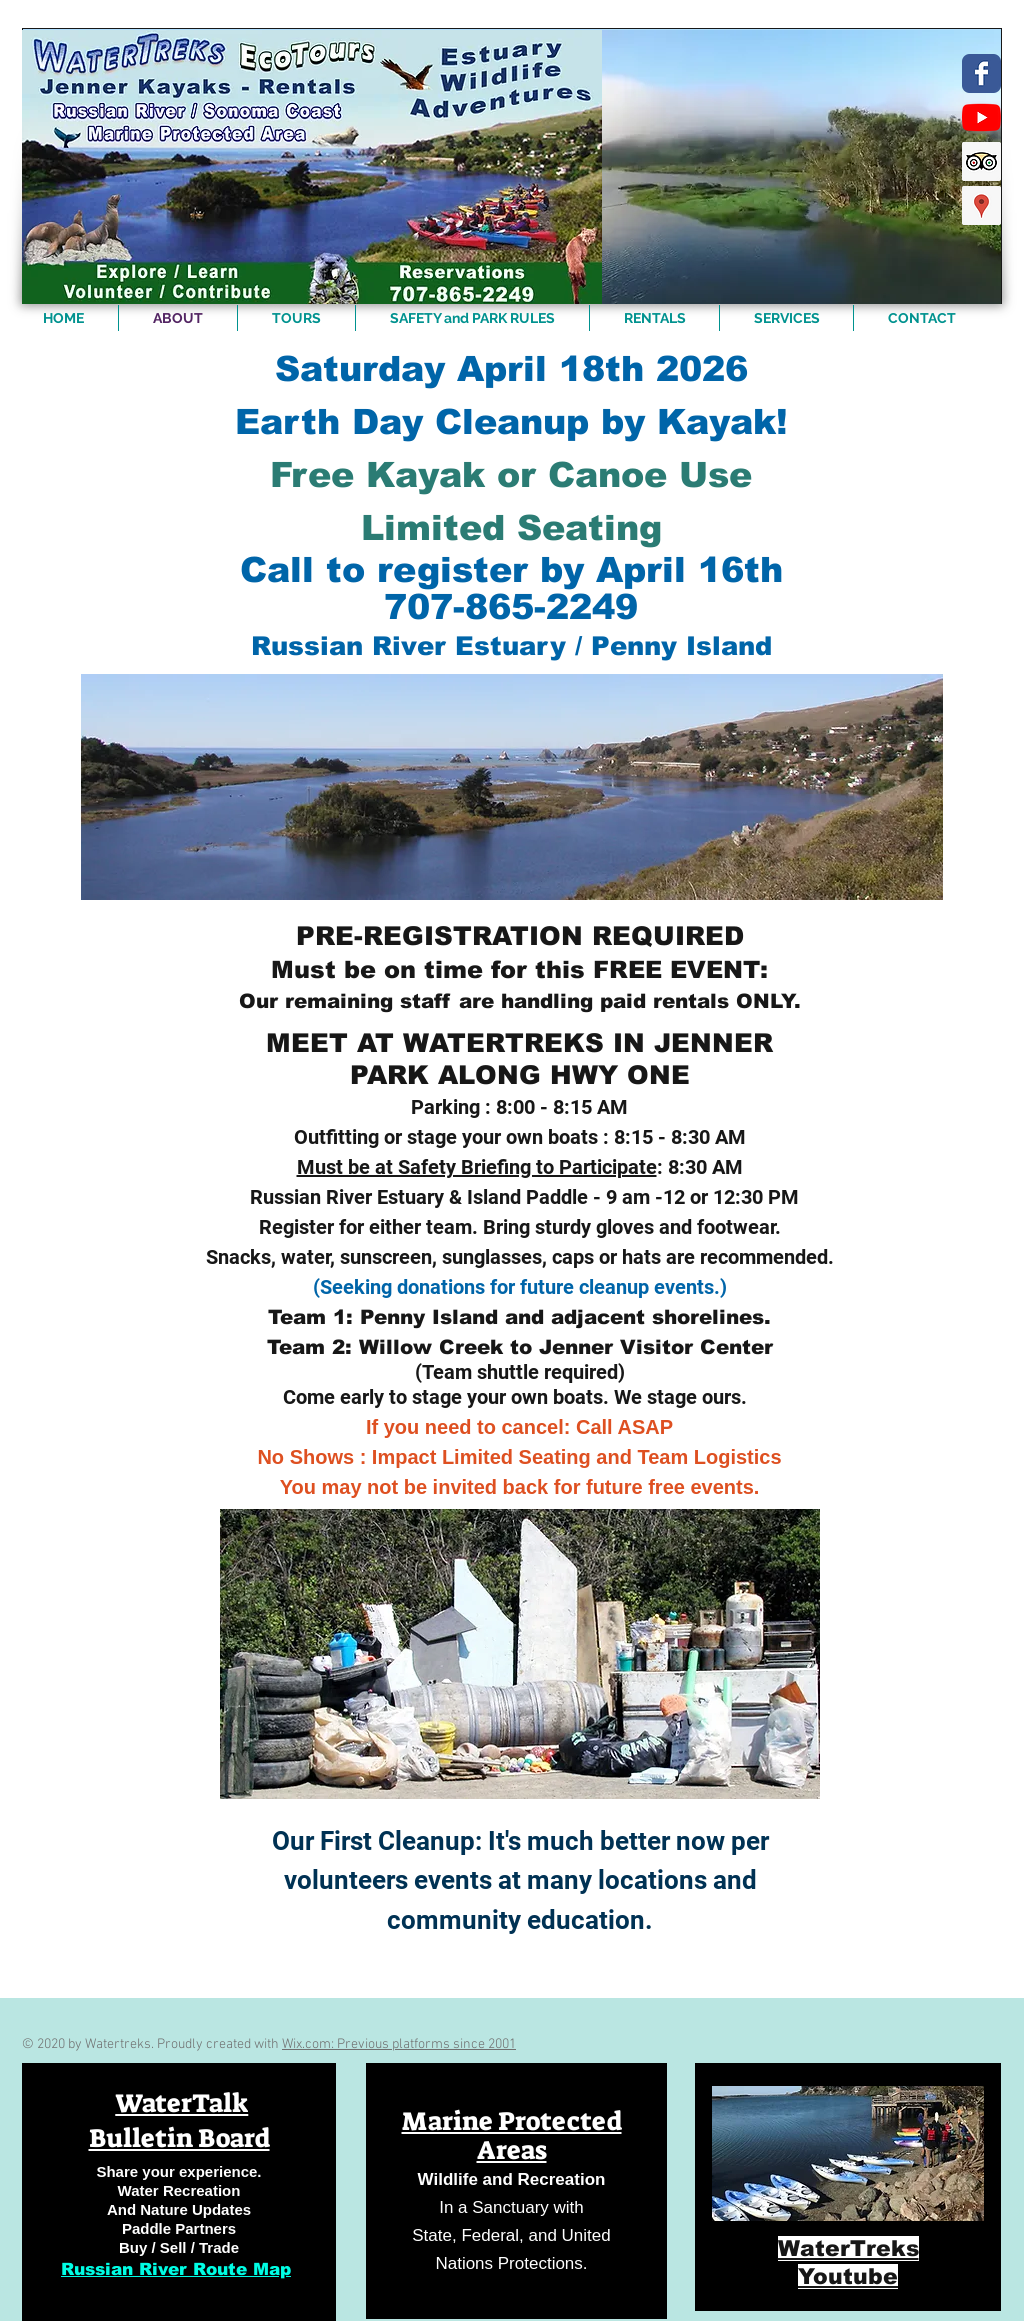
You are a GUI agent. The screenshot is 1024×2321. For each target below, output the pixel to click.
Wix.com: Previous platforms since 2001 (399, 2044)
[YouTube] (981, 117)
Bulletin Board (179, 2138)
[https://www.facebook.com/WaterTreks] (981, 73)
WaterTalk (181, 2103)
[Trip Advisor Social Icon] (981, 161)
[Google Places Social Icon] (981, 205)
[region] (179, 2192)
